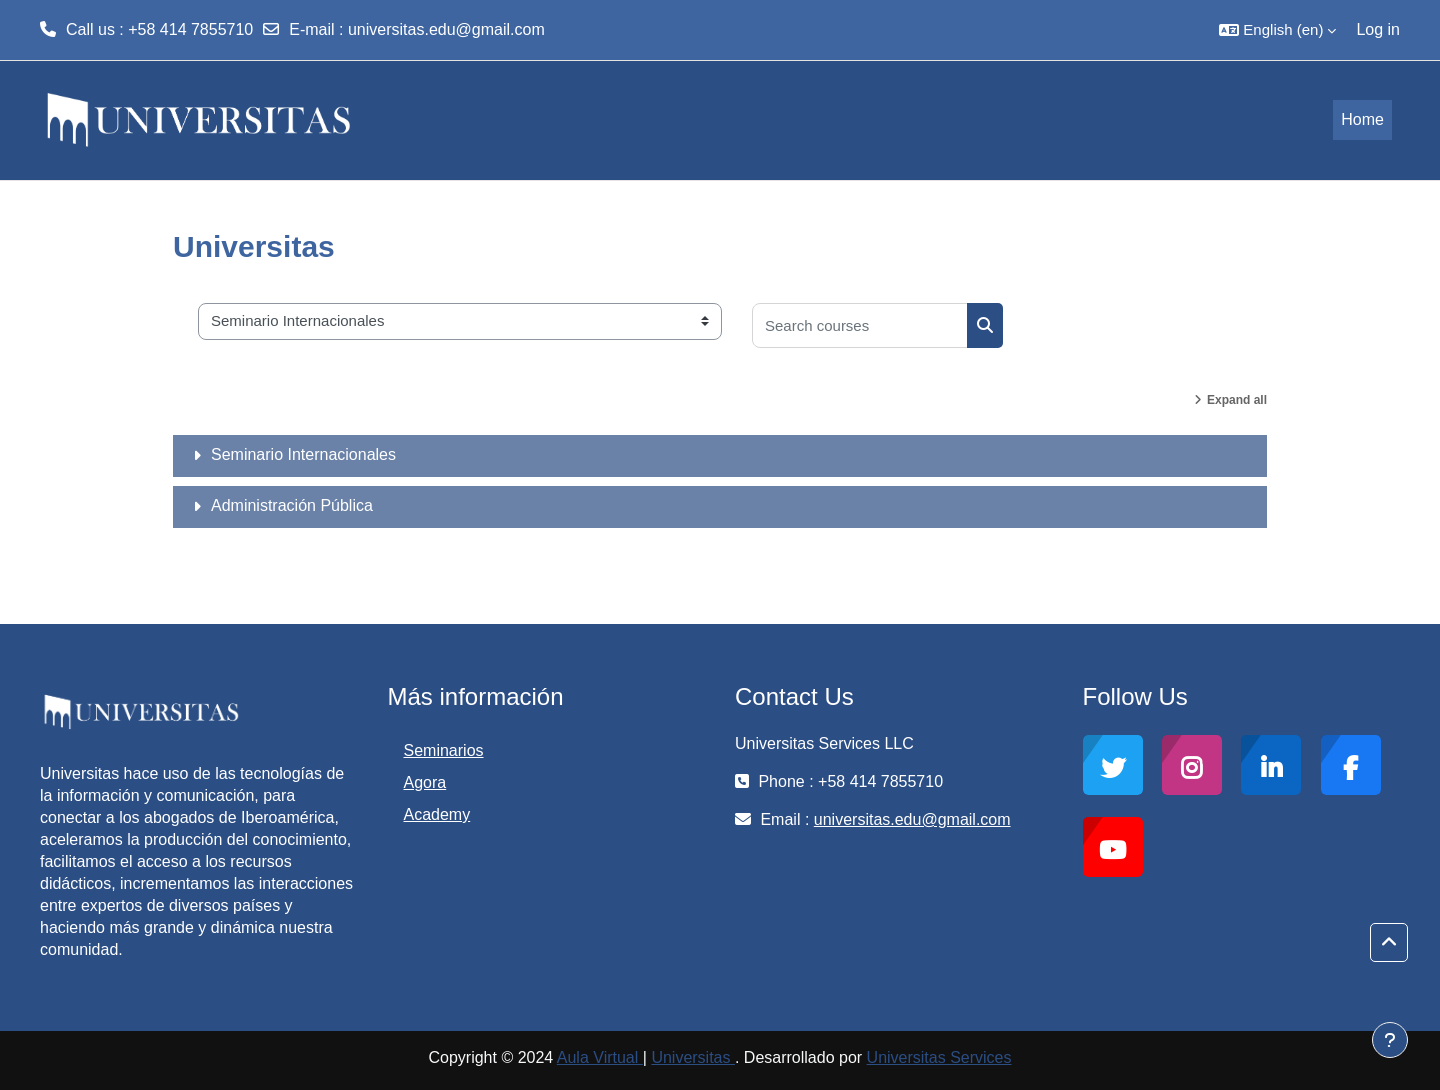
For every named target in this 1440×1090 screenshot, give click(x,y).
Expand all (1237, 400)
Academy (437, 814)
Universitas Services (939, 1057)
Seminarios (444, 750)
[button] (1277, 30)
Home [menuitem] (1362, 119)
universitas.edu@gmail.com (446, 29)
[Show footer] (1390, 1040)
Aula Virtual (600, 1057)
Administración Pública (292, 505)
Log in (1378, 29)
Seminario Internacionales (303, 454)
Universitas (693, 1057)
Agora (425, 782)
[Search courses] (860, 325)
